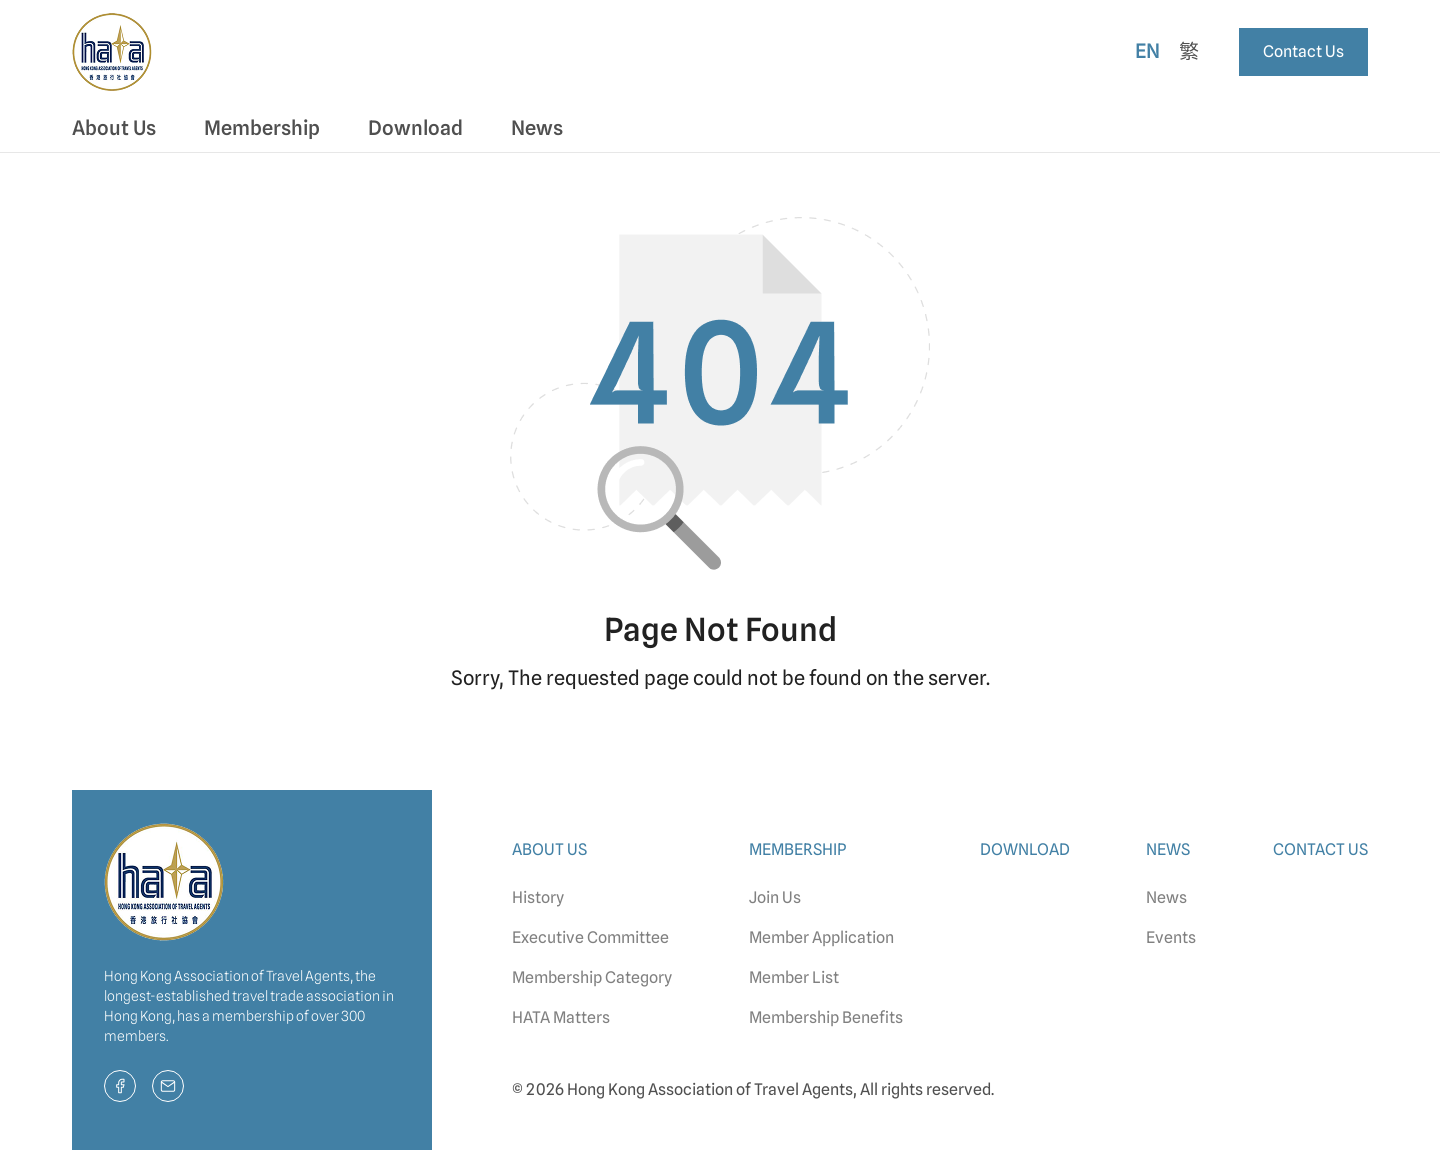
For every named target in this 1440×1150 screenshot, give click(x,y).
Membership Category (592, 977)
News (1166, 897)
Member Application (821, 937)
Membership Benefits (826, 1017)
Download (415, 128)
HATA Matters (561, 1017)
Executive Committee (590, 937)
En (1147, 51)
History (538, 897)
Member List (794, 977)
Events (1171, 937)
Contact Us (1303, 51)
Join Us (775, 897)
